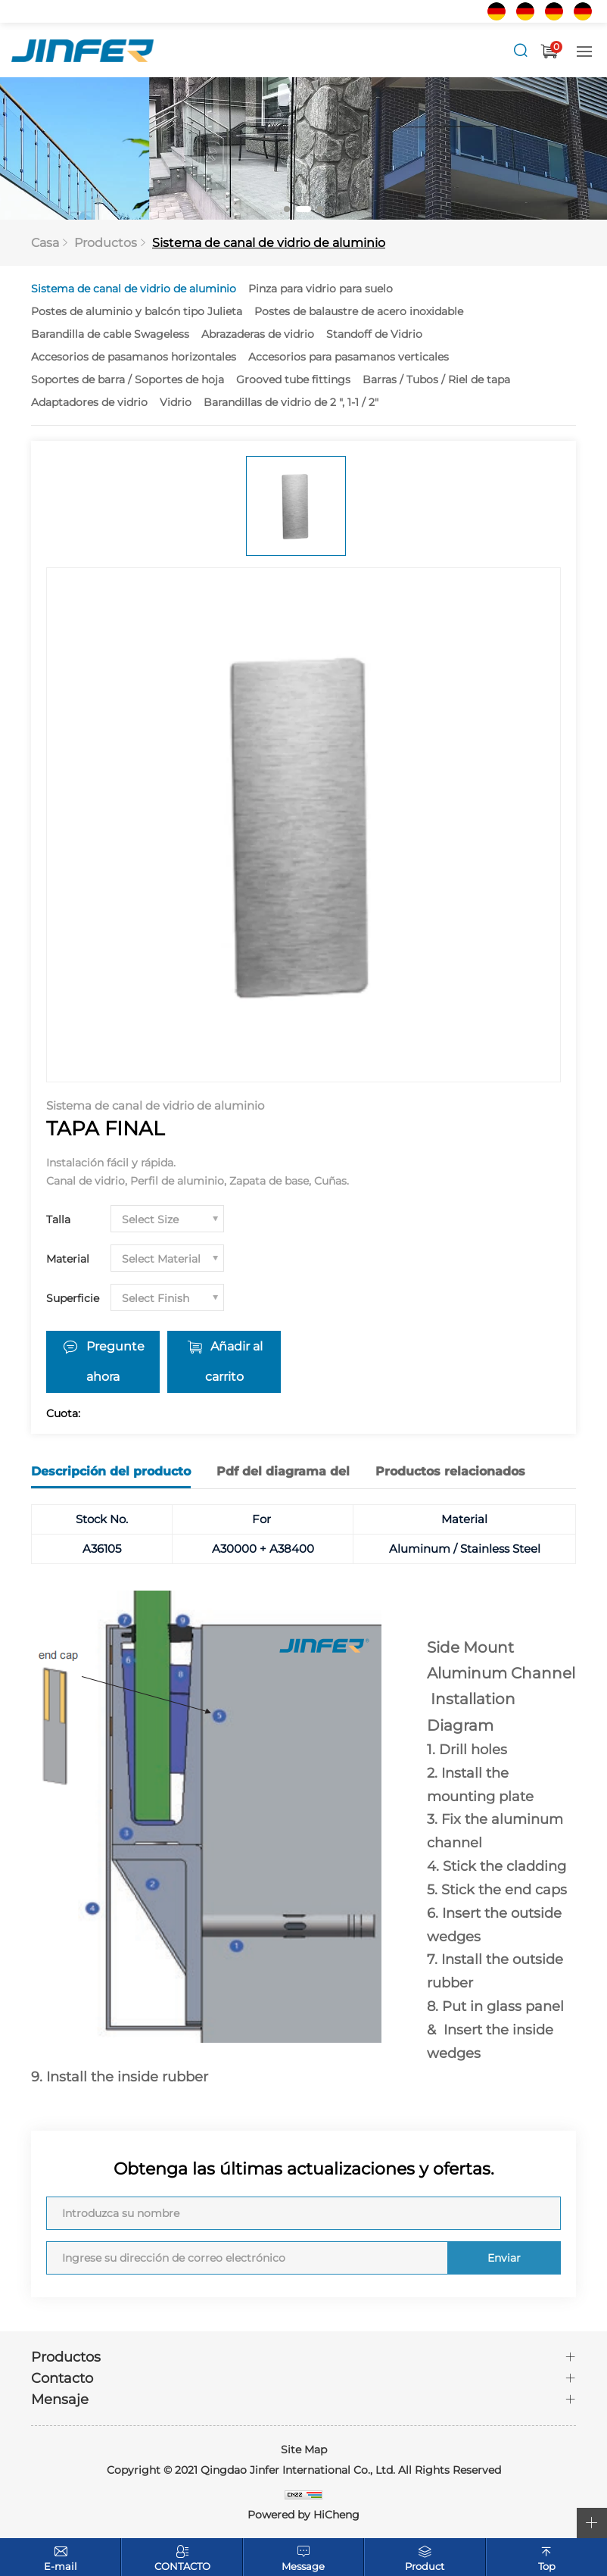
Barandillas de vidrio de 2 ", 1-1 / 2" (291, 402)
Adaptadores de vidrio (89, 402)
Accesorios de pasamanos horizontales (133, 357)
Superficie (72, 1298)
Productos (105, 243)
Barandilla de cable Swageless (110, 334)
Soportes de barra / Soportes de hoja (127, 379)
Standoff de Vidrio (374, 334)
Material (67, 1259)
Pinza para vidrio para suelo (320, 288)
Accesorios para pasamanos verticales (348, 357)
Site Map (304, 2449)
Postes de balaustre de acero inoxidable (358, 311)
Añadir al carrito (234, 1361)
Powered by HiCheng (303, 2514)
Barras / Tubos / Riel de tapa (436, 379)
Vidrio (175, 402)
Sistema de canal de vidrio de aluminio (268, 243)
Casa (45, 243)
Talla (58, 1219)
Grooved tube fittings (293, 379)
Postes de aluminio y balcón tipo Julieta (136, 311)
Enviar (504, 2258)
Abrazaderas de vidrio (257, 334)
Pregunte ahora (115, 1361)
